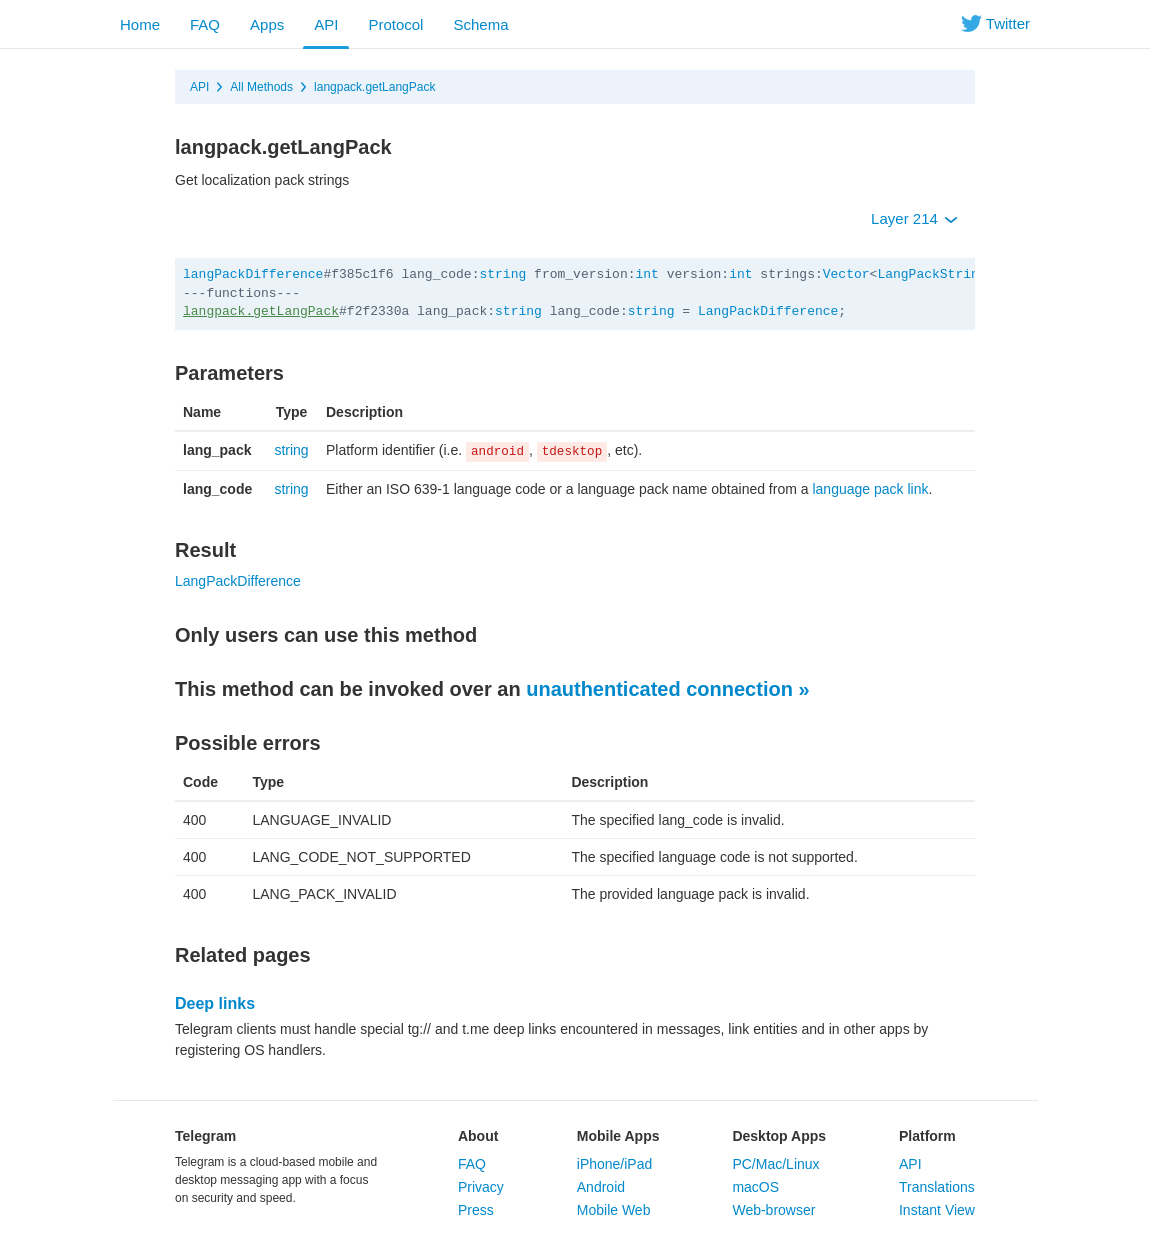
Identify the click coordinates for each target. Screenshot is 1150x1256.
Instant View (937, 1210)
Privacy (481, 1187)
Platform (927, 1136)
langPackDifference (253, 274)
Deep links (215, 1003)
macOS (755, 1187)
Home (140, 24)
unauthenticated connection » (667, 689)
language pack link (870, 489)
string (502, 274)
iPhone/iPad (615, 1164)
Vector (846, 274)
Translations (937, 1187)
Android (601, 1187)
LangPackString (931, 274)
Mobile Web (614, 1210)
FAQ (205, 24)
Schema (480, 24)
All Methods (261, 87)
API (326, 24)
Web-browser (773, 1210)
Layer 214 (914, 218)
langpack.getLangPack (374, 87)
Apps (267, 24)
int (647, 274)
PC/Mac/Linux (775, 1164)
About (478, 1136)
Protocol (395, 24)
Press (476, 1210)
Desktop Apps (779, 1136)
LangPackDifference (768, 311)
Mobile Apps (618, 1136)
